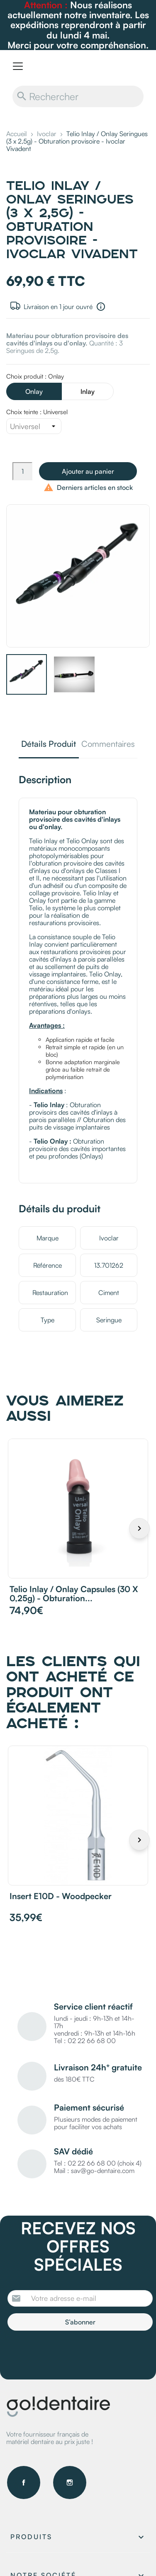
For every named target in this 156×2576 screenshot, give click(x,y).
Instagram (70, 2482)
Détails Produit (48, 744)
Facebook (24, 2482)
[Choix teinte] (33, 426)
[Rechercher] (78, 96)
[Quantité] (22, 471)
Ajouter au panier (88, 471)
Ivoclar (109, 1238)
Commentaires (108, 744)
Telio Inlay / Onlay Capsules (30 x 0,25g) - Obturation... (74, 1593)
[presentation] (77, 2353)
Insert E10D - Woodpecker (61, 1896)
